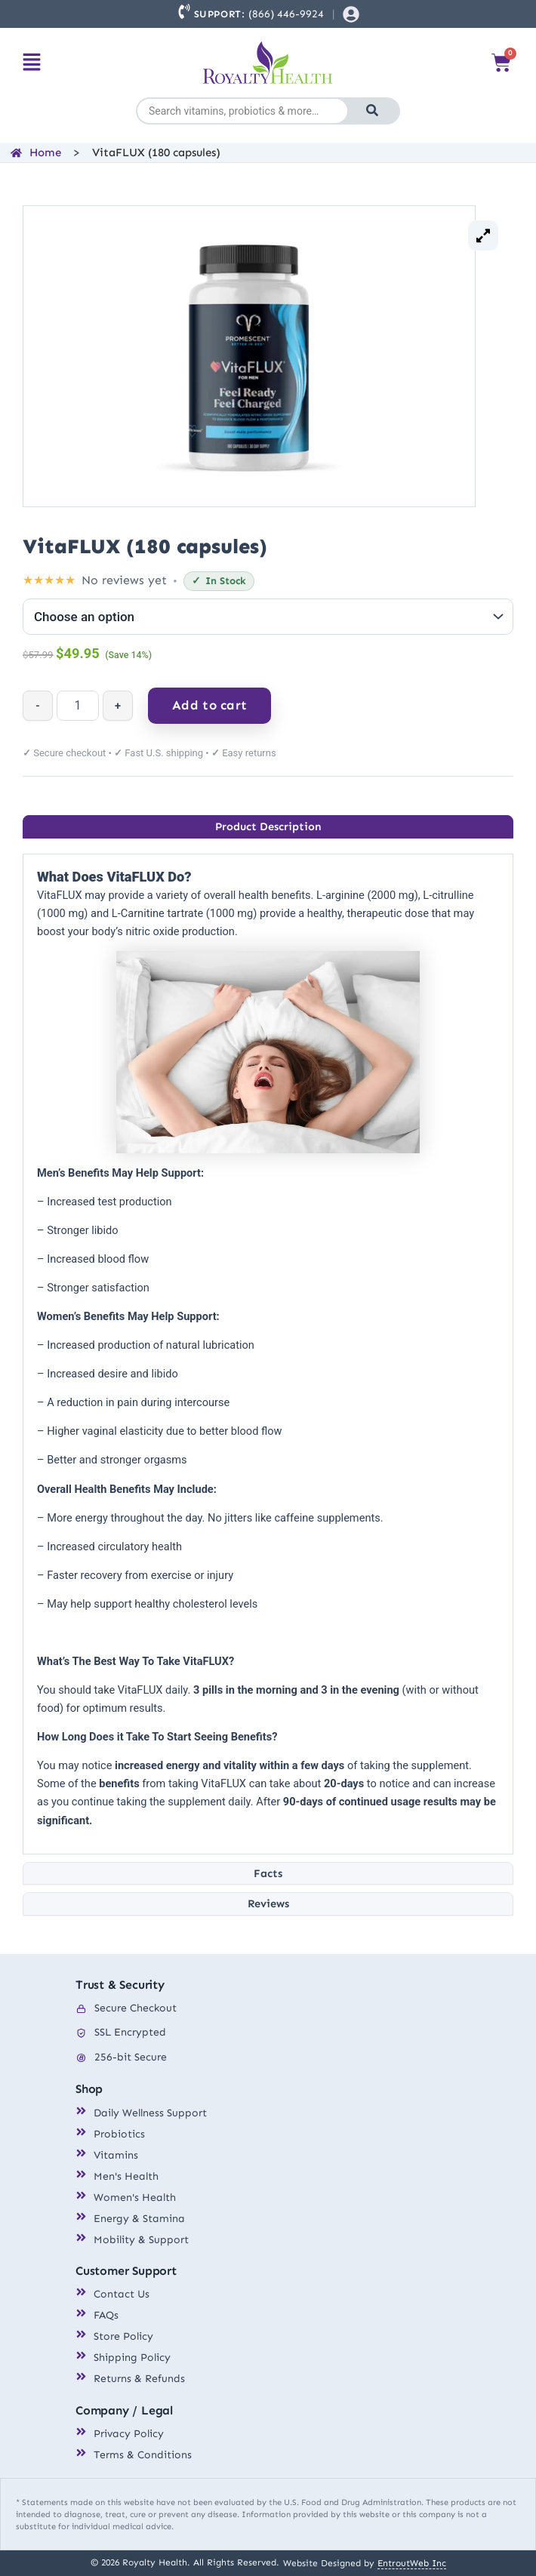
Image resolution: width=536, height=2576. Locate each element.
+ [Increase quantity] (118, 705)
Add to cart (209, 704)
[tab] (268, 827)
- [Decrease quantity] (37, 705)
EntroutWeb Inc (411, 2563)
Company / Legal (124, 2410)
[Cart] (501, 62)
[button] (31, 63)
